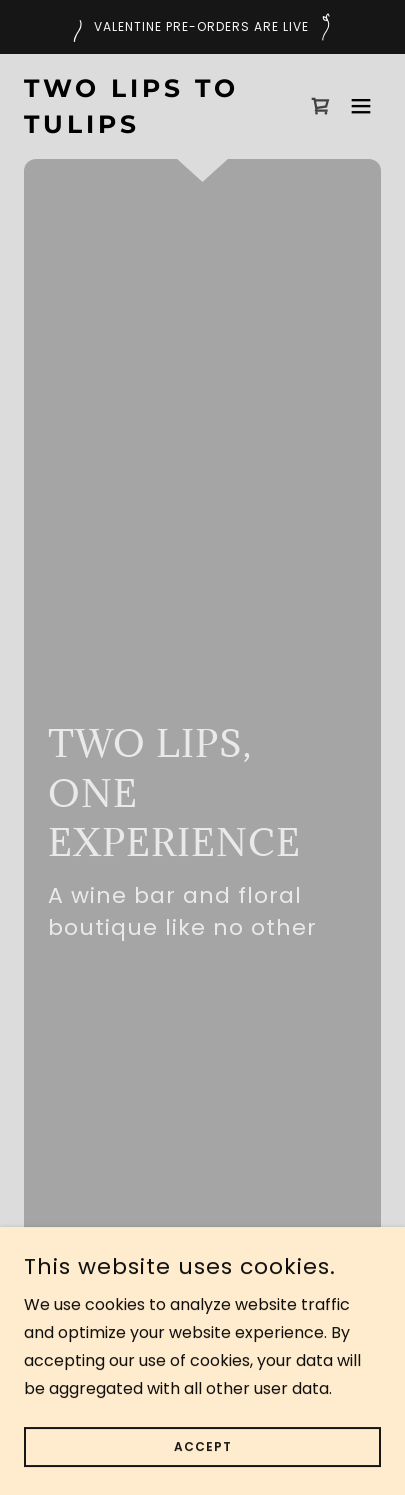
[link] (149, 127)
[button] (361, 106)
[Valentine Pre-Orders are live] (202, 27)
